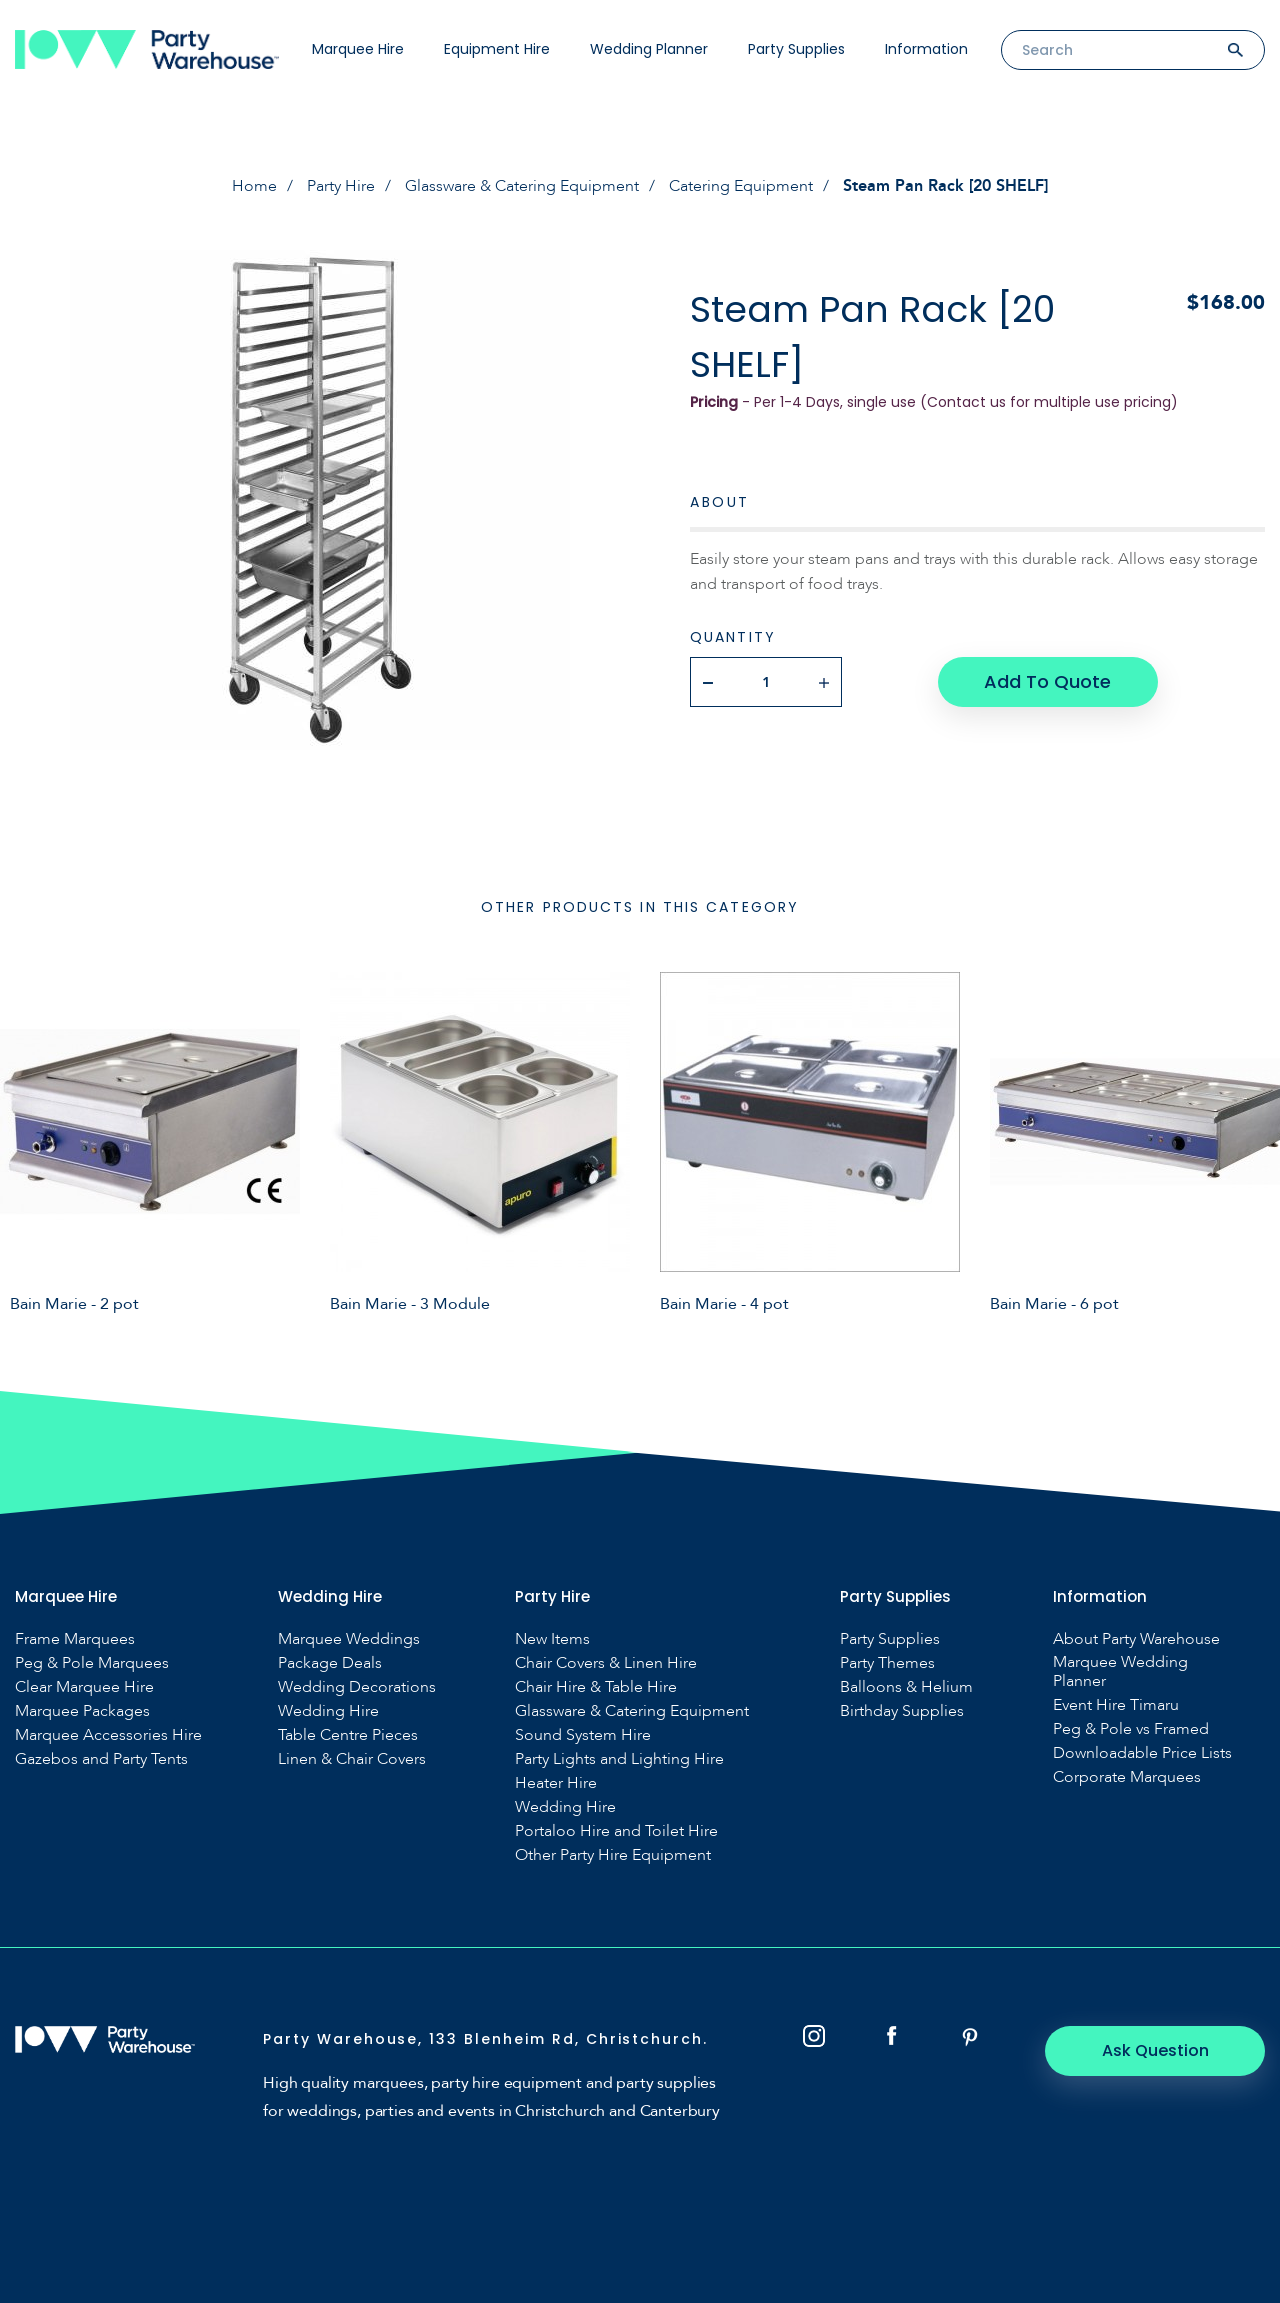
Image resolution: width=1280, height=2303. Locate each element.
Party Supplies (796, 49)
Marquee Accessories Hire (108, 1735)
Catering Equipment (741, 186)
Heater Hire (556, 1783)
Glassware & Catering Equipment (522, 186)
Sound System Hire (583, 1735)
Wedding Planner (649, 49)
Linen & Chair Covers (352, 1759)
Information (926, 49)
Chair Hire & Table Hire (596, 1687)
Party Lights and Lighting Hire (619, 1759)
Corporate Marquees (1127, 1777)
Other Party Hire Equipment (613, 1855)
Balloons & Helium (906, 1687)
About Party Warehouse (1136, 1639)
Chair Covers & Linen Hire (606, 1663)
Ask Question (1155, 2050)
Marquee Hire (358, 49)
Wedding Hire (328, 1711)
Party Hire (341, 186)
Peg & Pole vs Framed (1131, 1729)
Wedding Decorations (357, 1687)
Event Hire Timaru (1116, 1705)
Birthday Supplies (902, 1711)
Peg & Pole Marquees (92, 1663)
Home (254, 186)
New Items (552, 1639)
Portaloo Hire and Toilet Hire (616, 1831)
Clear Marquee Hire (84, 1687)
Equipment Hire (497, 49)
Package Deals (330, 1663)
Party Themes (887, 1663)
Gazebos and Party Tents (101, 1759)
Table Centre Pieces (348, 1735)
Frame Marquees (75, 1639)
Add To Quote (1047, 681)
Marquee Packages (82, 1711)
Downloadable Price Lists (1142, 1753)
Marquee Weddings (349, 1639)
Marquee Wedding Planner (1120, 1672)
